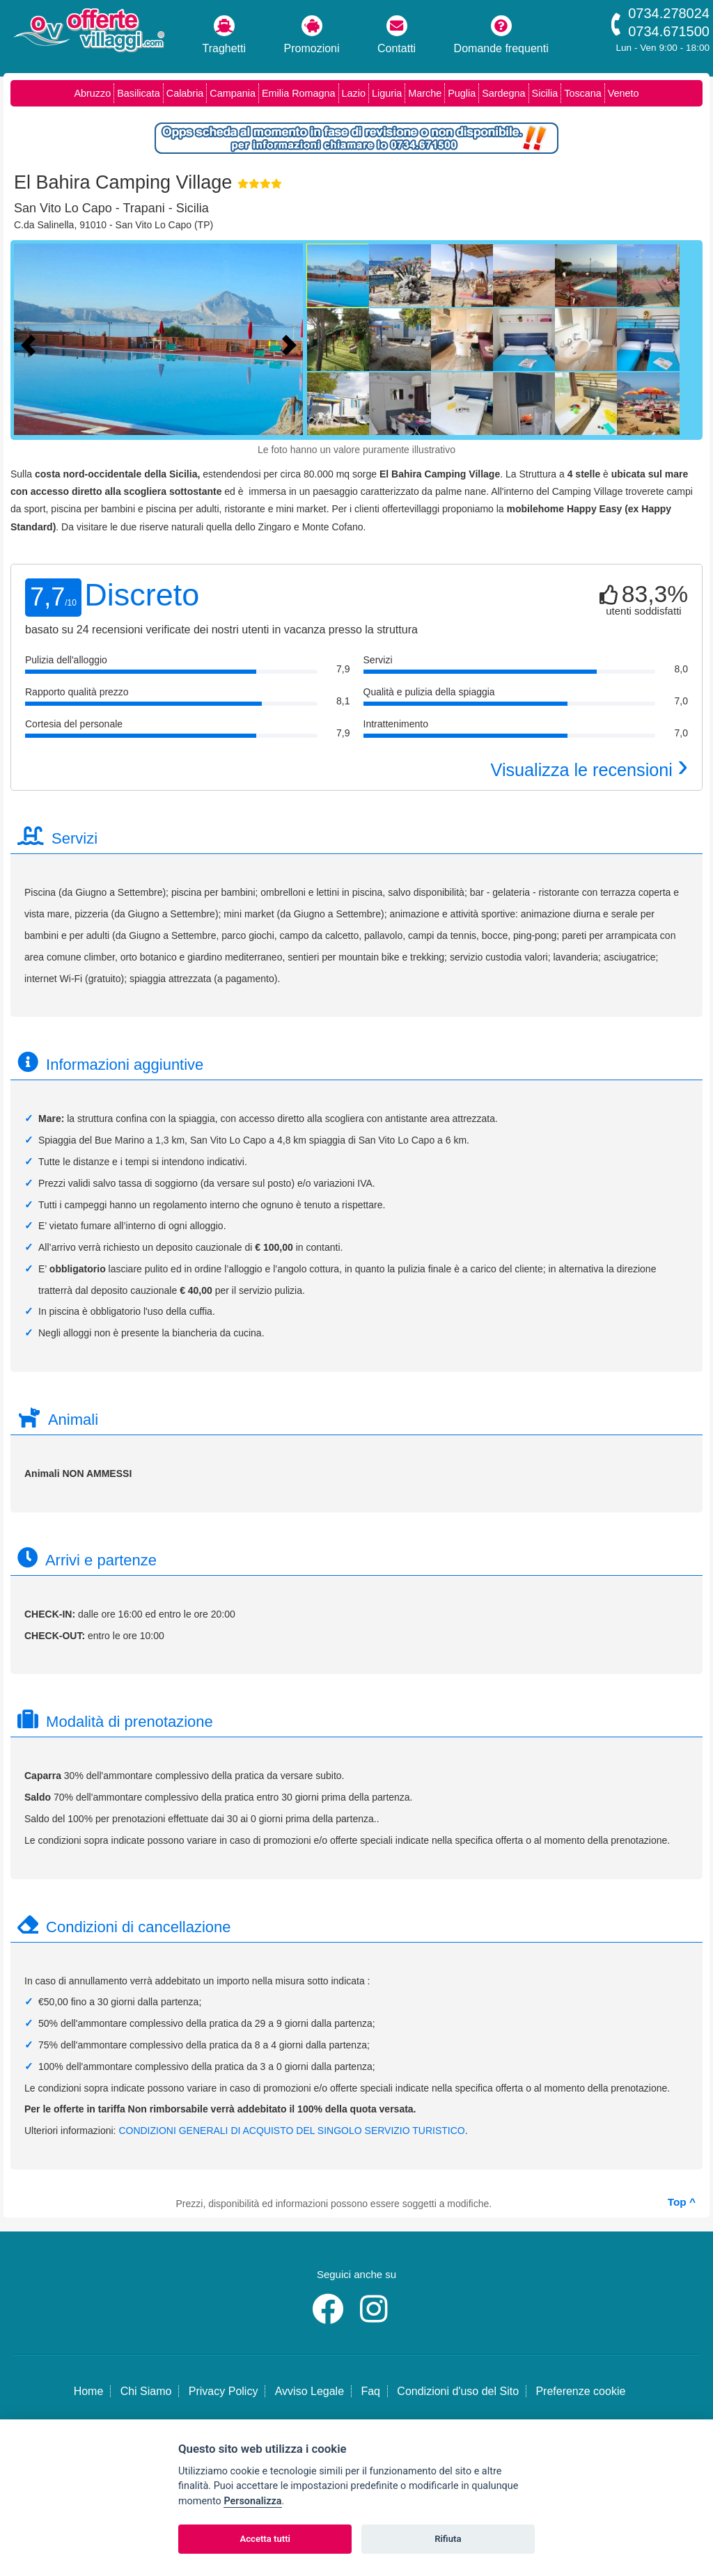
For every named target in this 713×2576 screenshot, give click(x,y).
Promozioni (312, 34)
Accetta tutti (265, 2539)
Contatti (396, 34)
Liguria (387, 93)
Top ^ (682, 2202)
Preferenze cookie (580, 2391)
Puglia (462, 93)
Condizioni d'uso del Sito (458, 2391)
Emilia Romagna (299, 93)
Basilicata (138, 93)
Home (89, 2391)
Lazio (354, 93)
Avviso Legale (309, 2391)
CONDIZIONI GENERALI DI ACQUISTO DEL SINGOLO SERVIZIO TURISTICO (291, 2130)
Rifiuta (447, 2539)
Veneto (623, 93)
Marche (424, 93)
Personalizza (252, 2501)
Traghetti (224, 34)
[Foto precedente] (31, 343)
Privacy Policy (223, 2391)
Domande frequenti (501, 34)
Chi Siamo (146, 2391)
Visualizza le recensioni (589, 770)
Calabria (185, 93)
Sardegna (503, 93)
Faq (370, 2391)
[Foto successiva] (292, 343)
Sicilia (545, 93)
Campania (233, 93)
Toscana (583, 93)
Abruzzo (92, 93)
